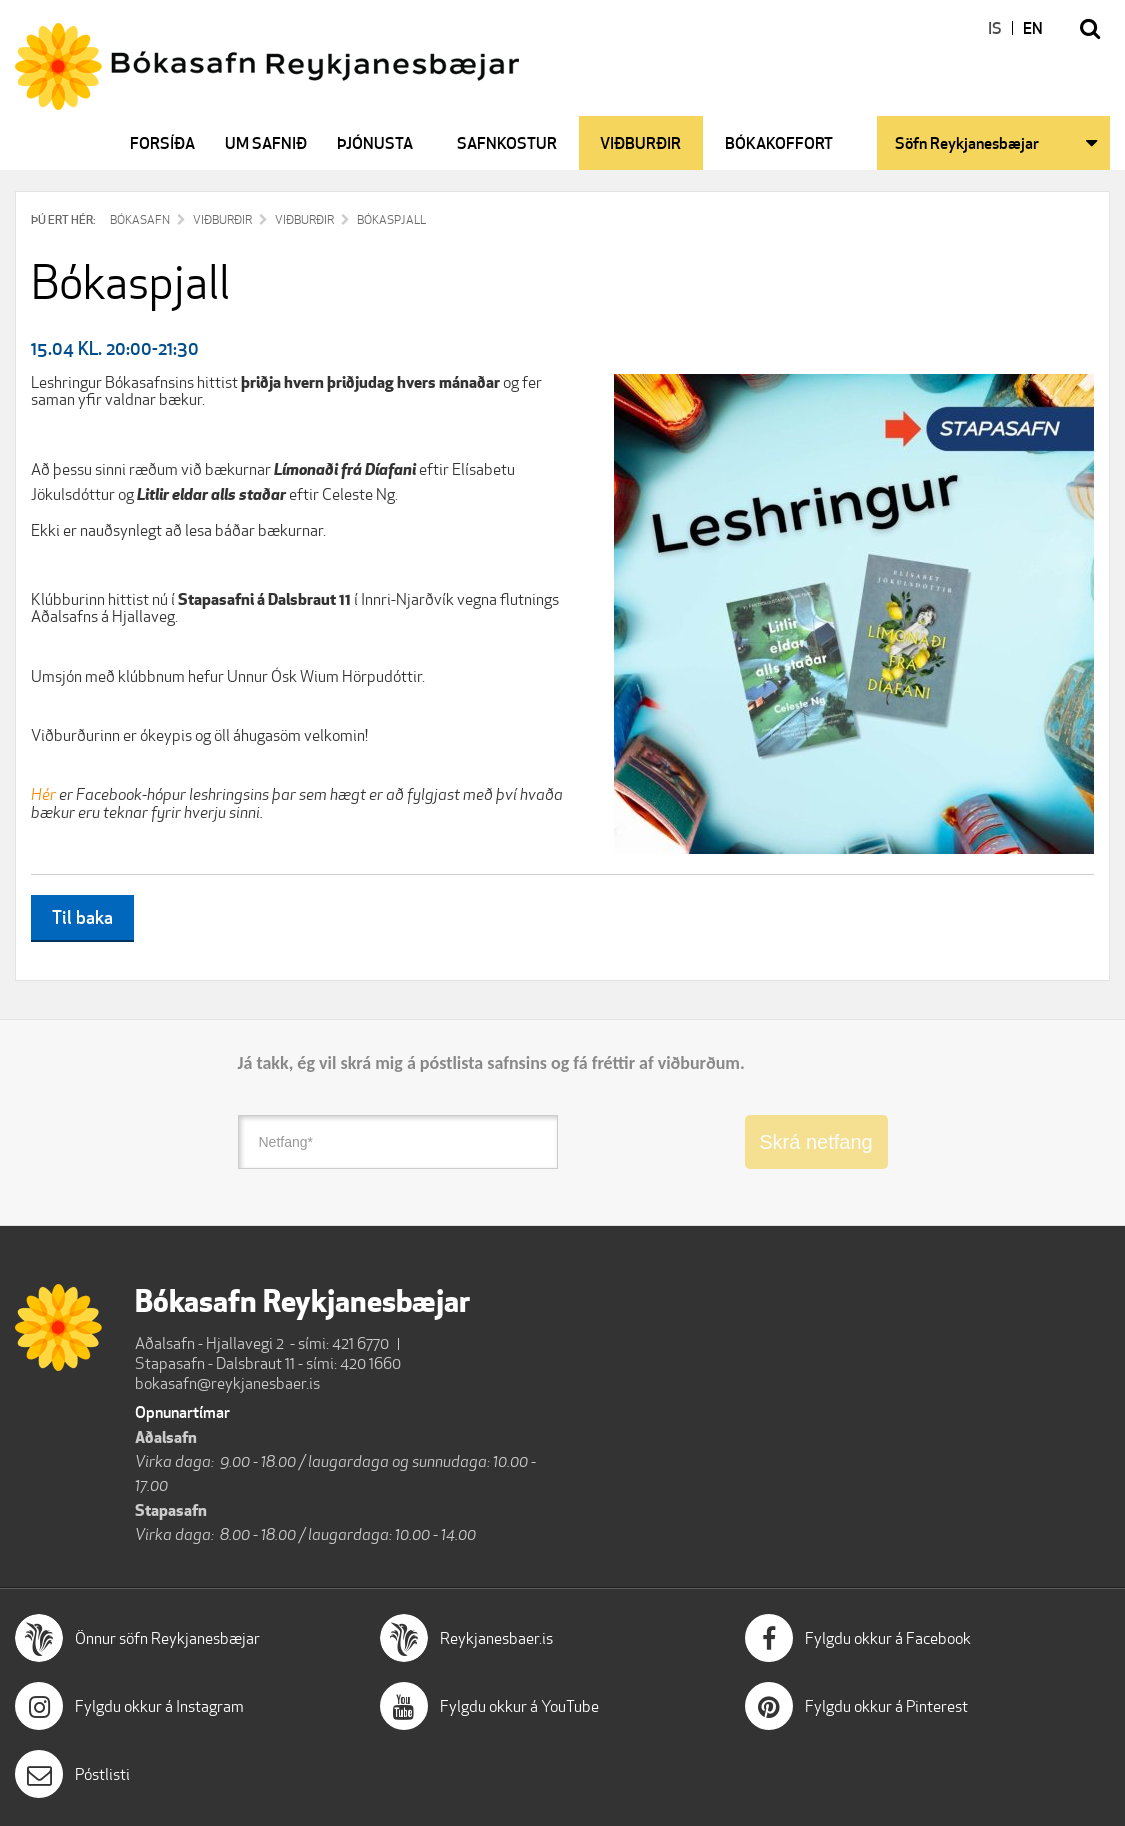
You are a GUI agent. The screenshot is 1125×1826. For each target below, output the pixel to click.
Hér (43, 794)
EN (1033, 28)
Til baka (82, 917)
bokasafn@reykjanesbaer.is (227, 1383)
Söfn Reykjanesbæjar (967, 143)
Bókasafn (140, 219)
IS (995, 28)
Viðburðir (222, 219)
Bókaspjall (391, 219)
